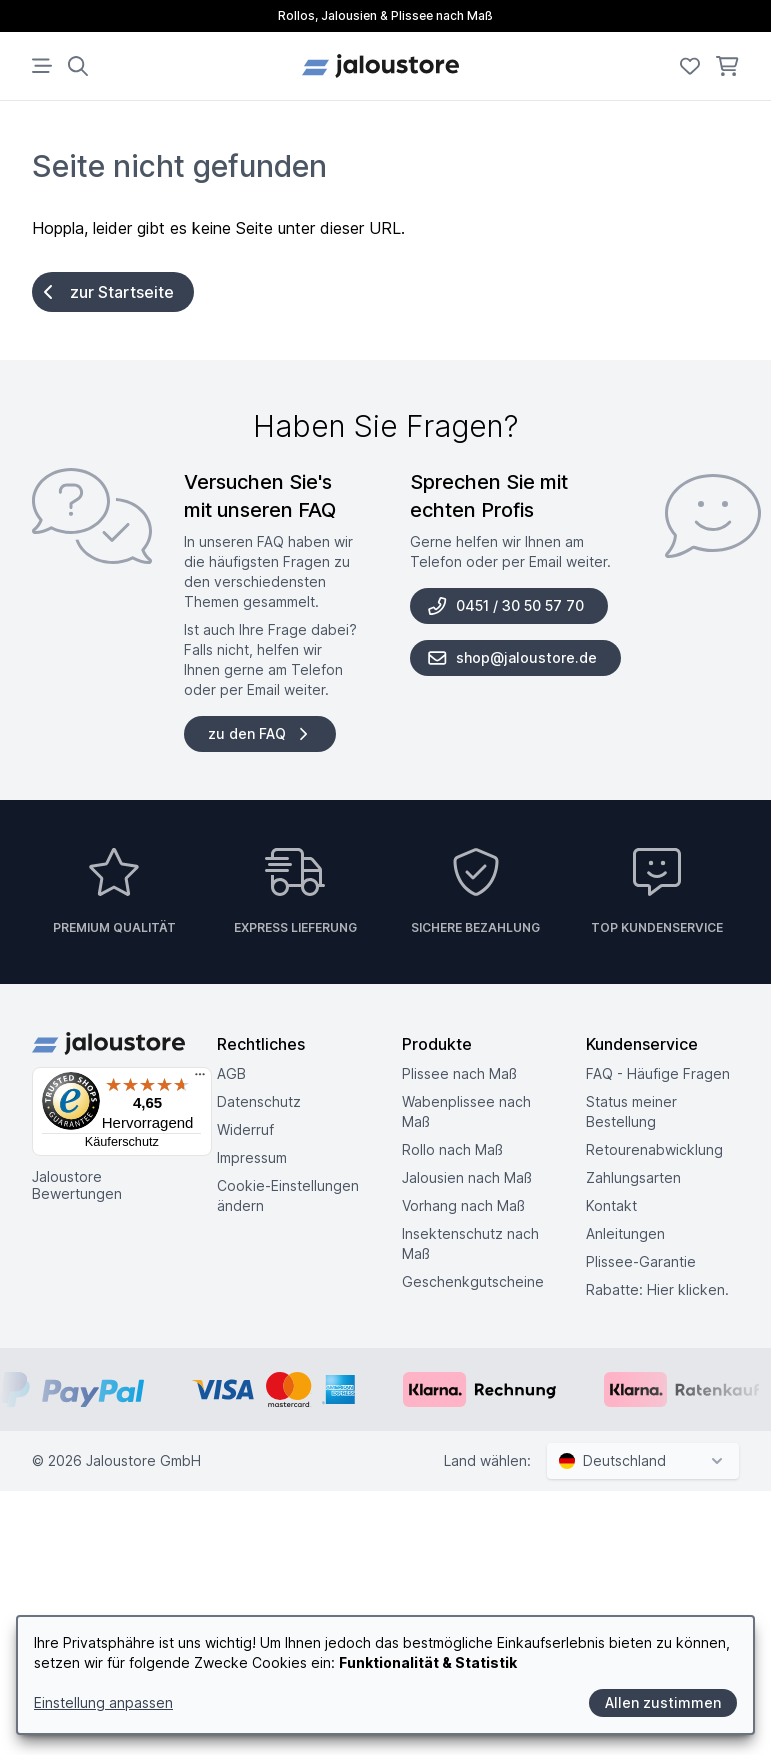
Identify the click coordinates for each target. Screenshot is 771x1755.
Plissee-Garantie (641, 1261)
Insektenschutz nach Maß (470, 1243)
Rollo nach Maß (452, 1149)
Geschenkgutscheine (473, 1281)
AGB (231, 1073)
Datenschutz (259, 1101)
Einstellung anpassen (103, 1702)
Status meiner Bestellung (631, 1111)
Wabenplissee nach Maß (466, 1111)
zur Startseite (109, 292)
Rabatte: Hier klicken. (657, 1289)
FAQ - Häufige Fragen (658, 1073)
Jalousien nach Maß (467, 1177)
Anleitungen (625, 1233)
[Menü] (200, 1079)
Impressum (252, 1157)
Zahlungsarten (633, 1177)
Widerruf (245, 1129)
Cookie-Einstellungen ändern (288, 1195)
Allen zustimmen (663, 1702)
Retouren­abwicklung (654, 1149)
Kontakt (611, 1205)
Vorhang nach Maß (463, 1205)
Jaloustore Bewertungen (77, 1185)
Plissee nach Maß (459, 1073)
